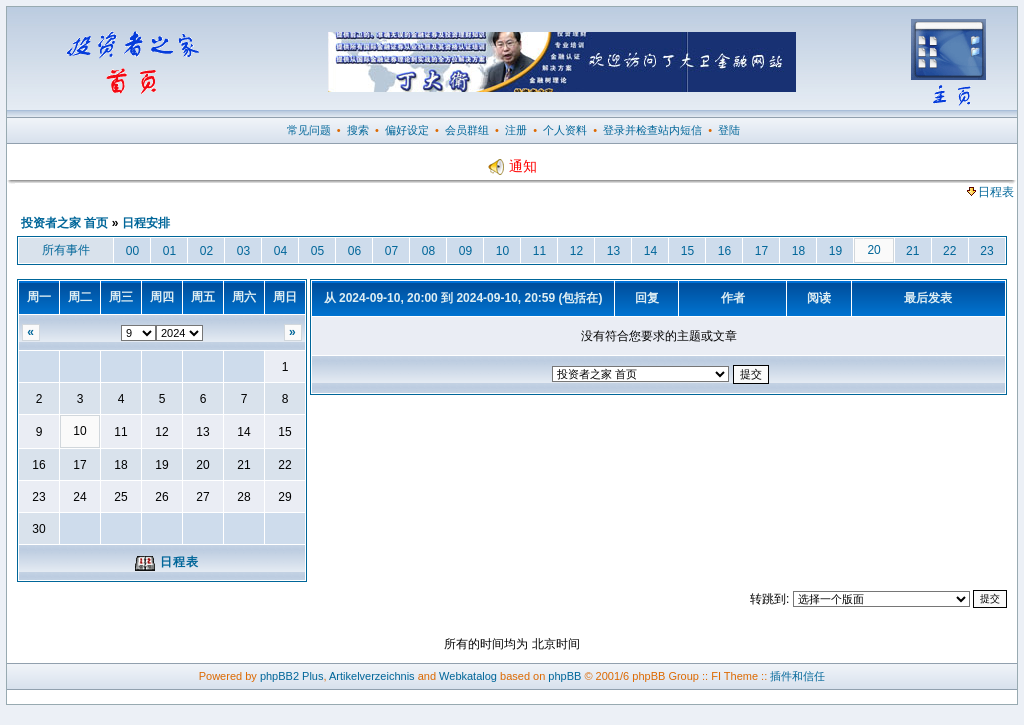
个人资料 (565, 130)
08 (428, 251)
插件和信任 (797, 676)
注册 (516, 130)
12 (576, 251)
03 (243, 251)
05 (317, 251)
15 (687, 251)
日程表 (990, 192)
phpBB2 (279, 676)
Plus (312, 676)
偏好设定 (407, 130)
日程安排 (146, 223)
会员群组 (467, 130)
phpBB (564, 676)
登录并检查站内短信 (652, 130)
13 (613, 251)
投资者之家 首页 (64, 223)
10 (502, 251)
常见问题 (309, 130)
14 (650, 251)
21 (912, 251)
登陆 (729, 130)
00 (132, 251)
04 (280, 251)
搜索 (358, 130)
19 (835, 251)
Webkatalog (468, 676)
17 (761, 251)
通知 (512, 166)
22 (949, 251)
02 (206, 251)
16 (724, 251)
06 (354, 251)
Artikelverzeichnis (372, 676)
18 (798, 251)
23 (986, 251)
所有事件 (66, 250)
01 (169, 251)
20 (873, 250)
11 (539, 251)
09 (465, 251)
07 (391, 251)
